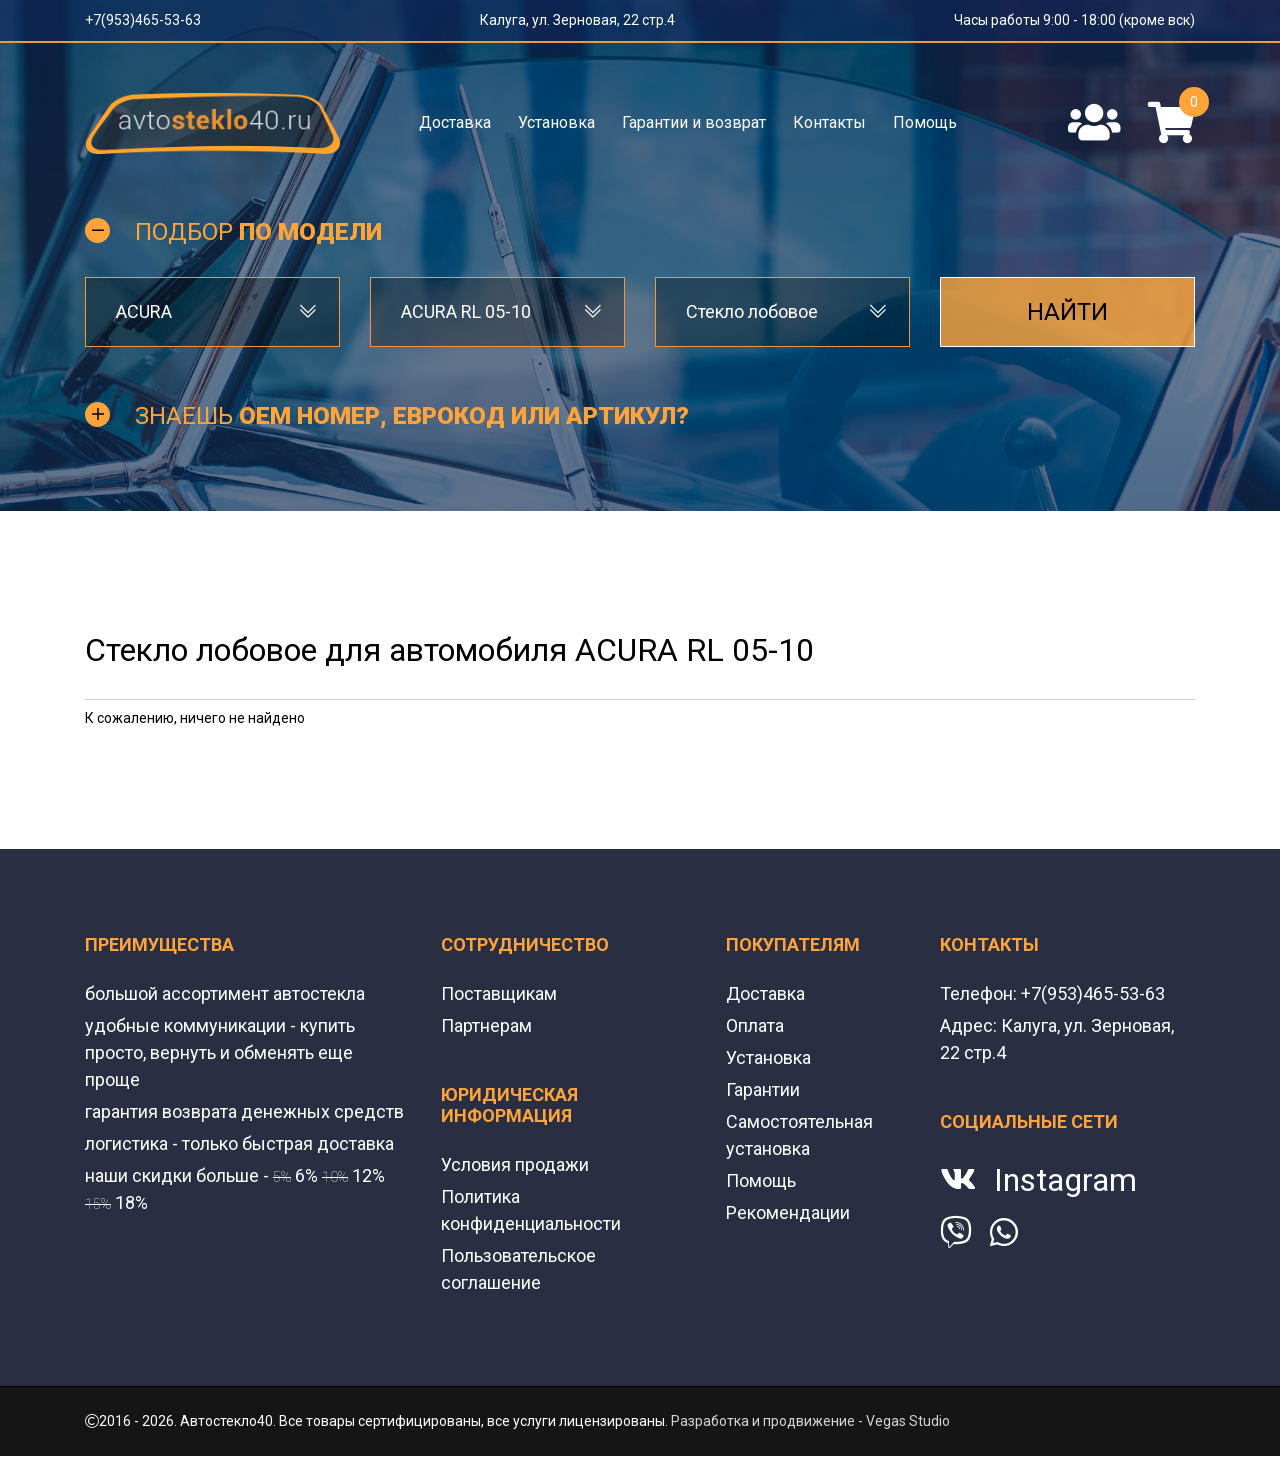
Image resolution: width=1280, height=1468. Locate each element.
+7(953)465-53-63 (143, 20)
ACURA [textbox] (144, 311)
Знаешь (412, 416)
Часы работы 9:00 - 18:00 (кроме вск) (1074, 20)
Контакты (829, 122)
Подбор (258, 232)
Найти (1067, 312)
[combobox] (212, 312)
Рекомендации (788, 1212)
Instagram (1065, 1180)
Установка (556, 122)
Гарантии (763, 1089)
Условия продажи (515, 1164)
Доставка (455, 122)
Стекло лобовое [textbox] (752, 311)
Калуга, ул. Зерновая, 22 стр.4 (577, 20)
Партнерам (486, 1025)
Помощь (925, 122)
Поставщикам (499, 993)
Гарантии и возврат (694, 122)
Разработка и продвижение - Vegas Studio (810, 1421)
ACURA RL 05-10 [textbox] (466, 311)
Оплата (755, 1025)
